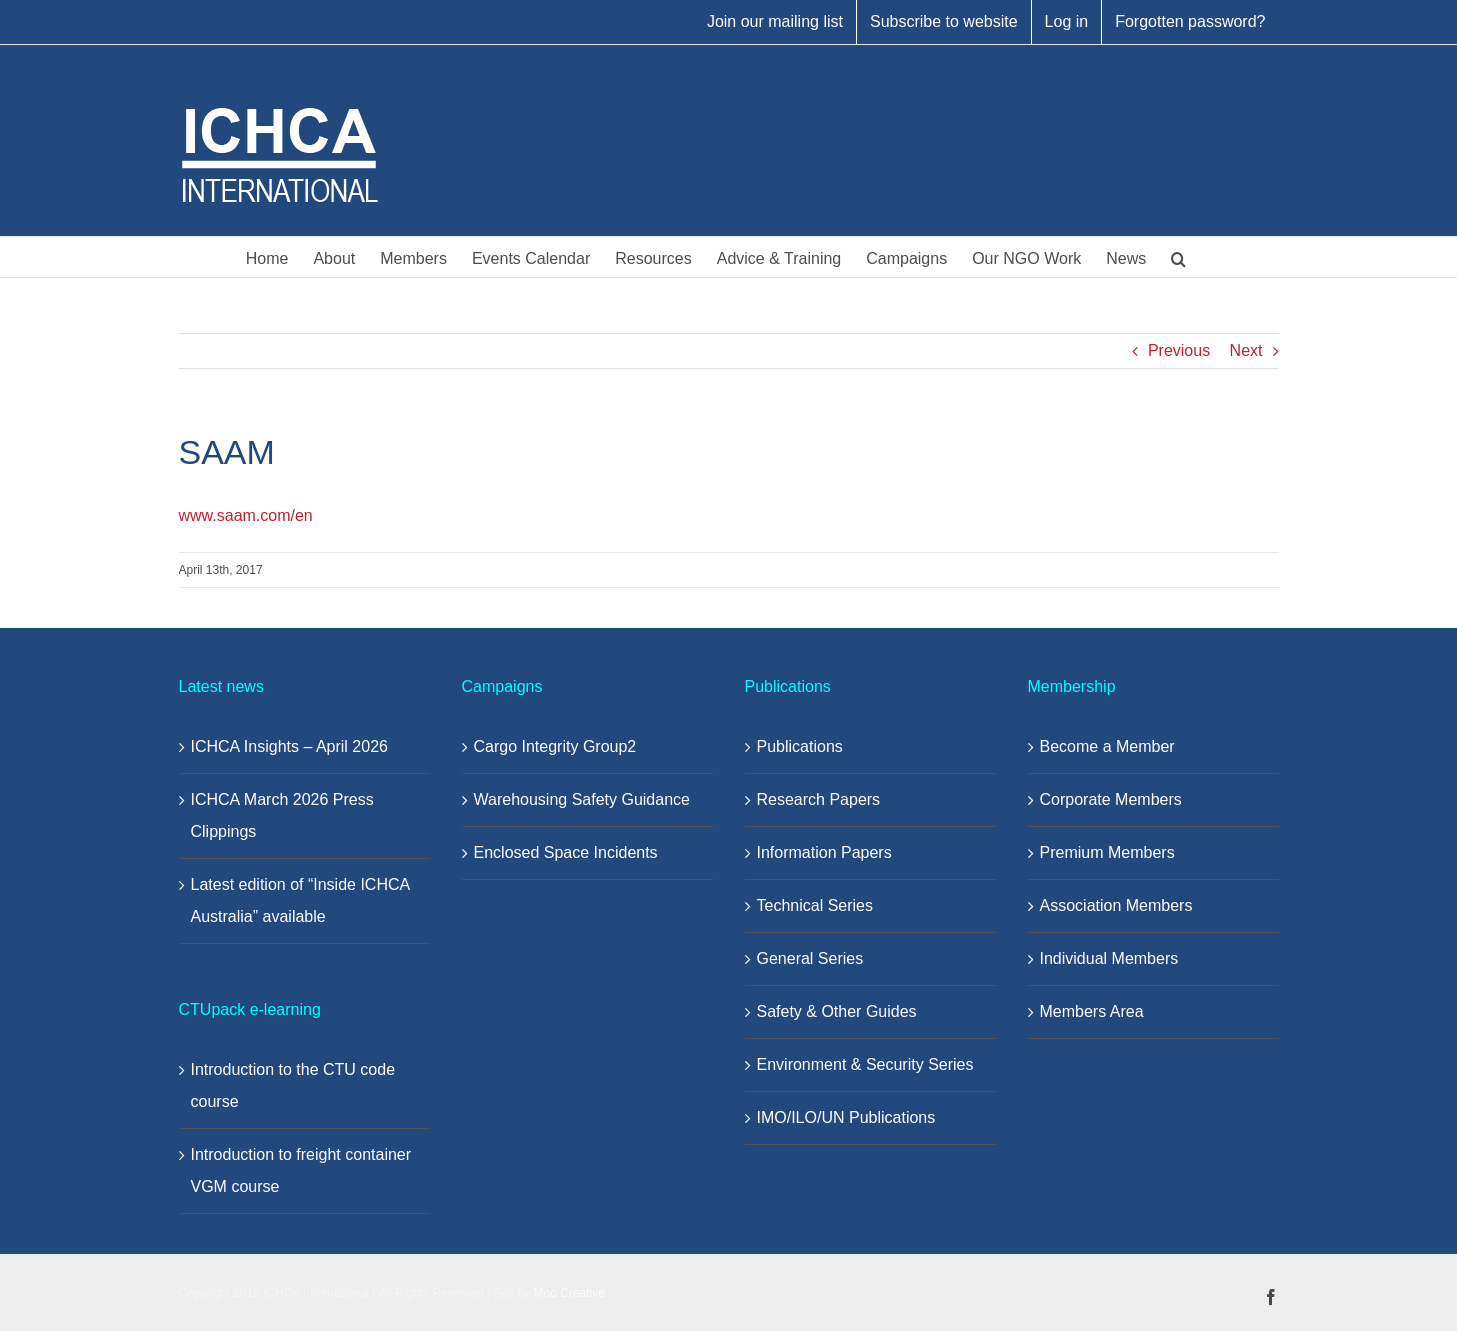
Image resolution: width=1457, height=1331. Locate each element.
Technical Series (815, 905)
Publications (800, 746)
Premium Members (1107, 852)
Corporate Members (1111, 799)
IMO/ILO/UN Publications (846, 1117)
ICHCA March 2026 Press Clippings (282, 815)
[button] (1178, 257)
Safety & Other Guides (837, 1011)
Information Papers (824, 852)
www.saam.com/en (246, 515)
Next (1246, 350)
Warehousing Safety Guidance (582, 799)
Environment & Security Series (865, 1064)
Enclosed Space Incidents (566, 852)
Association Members (1116, 905)
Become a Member (1107, 746)
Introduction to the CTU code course (293, 1085)
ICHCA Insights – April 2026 (289, 746)
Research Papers (819, 799)
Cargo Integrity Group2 (555, 746)
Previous (1179, 350)
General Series (810, 958)
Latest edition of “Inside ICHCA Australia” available (300, 900)
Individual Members (1109, 958)
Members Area (1092, 1011)
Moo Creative (569, 1293)
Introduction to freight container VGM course (301, 1170)
